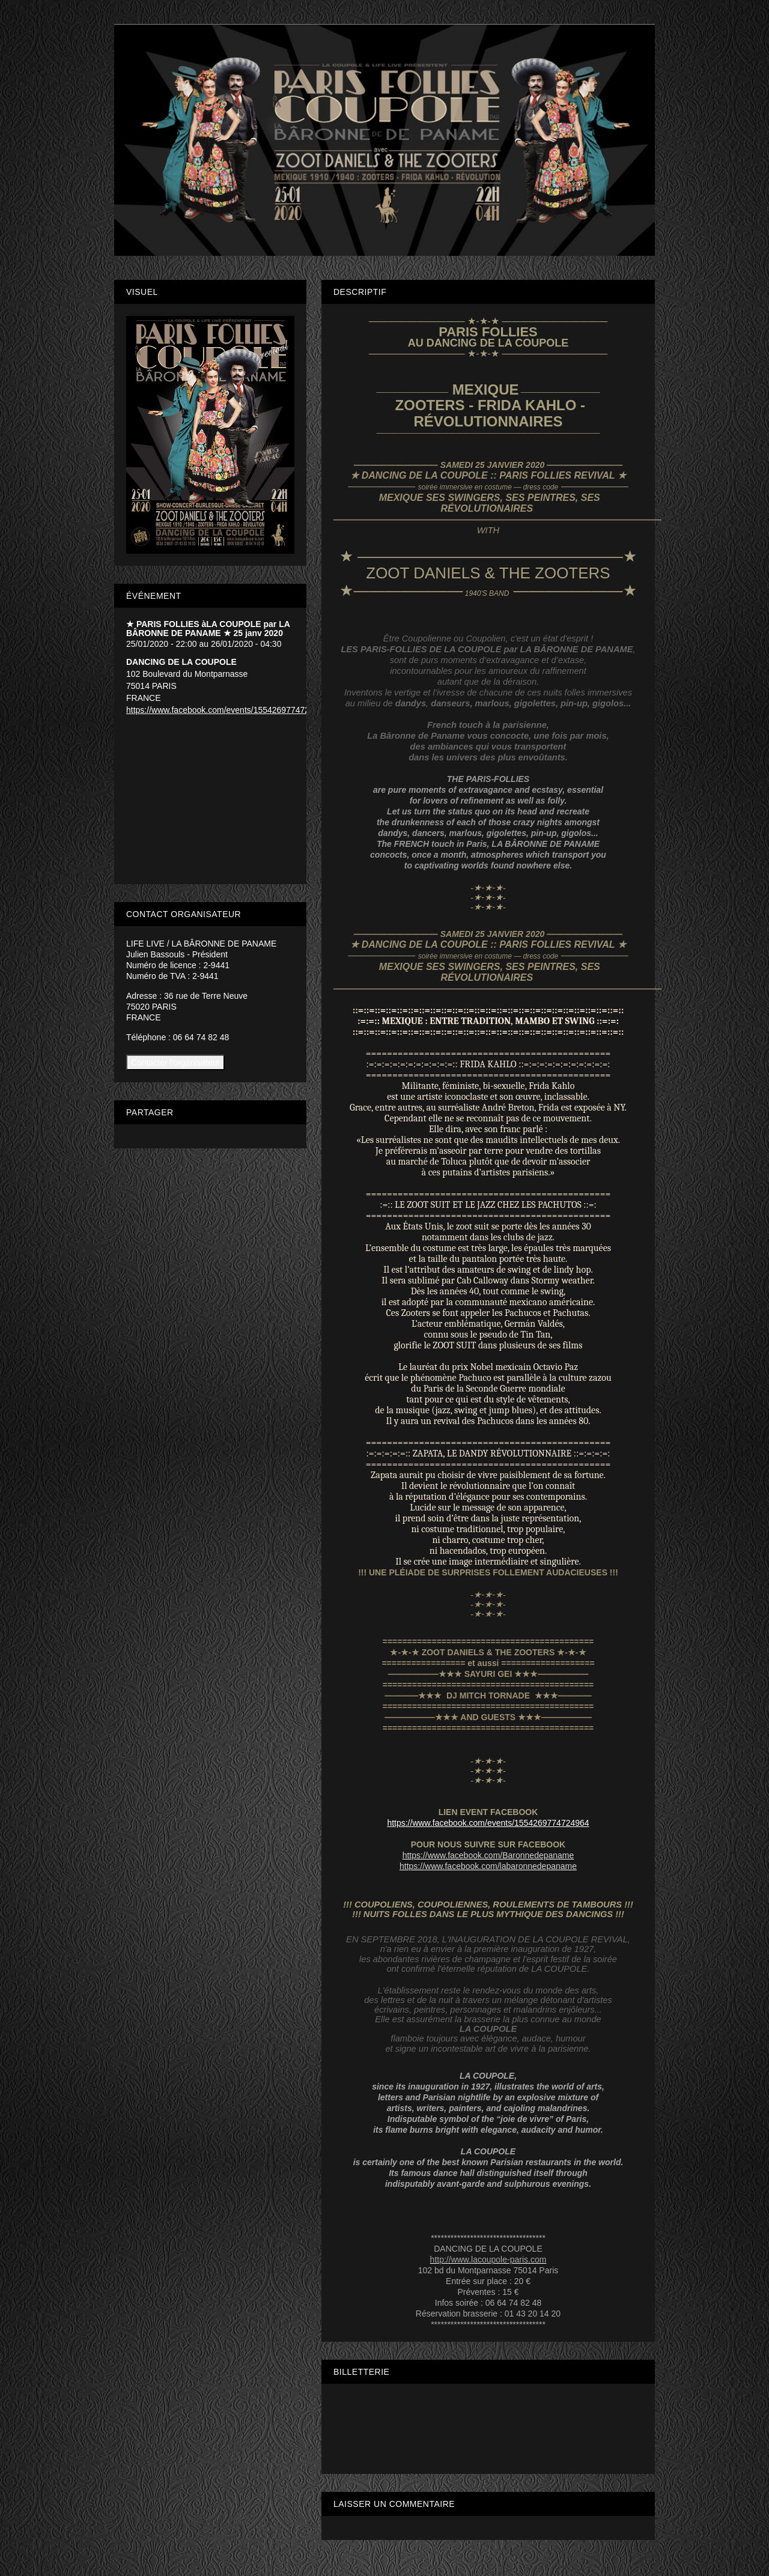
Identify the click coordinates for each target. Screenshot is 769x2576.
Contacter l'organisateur (175, 1062)
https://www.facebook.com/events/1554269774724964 (488, 1823)
